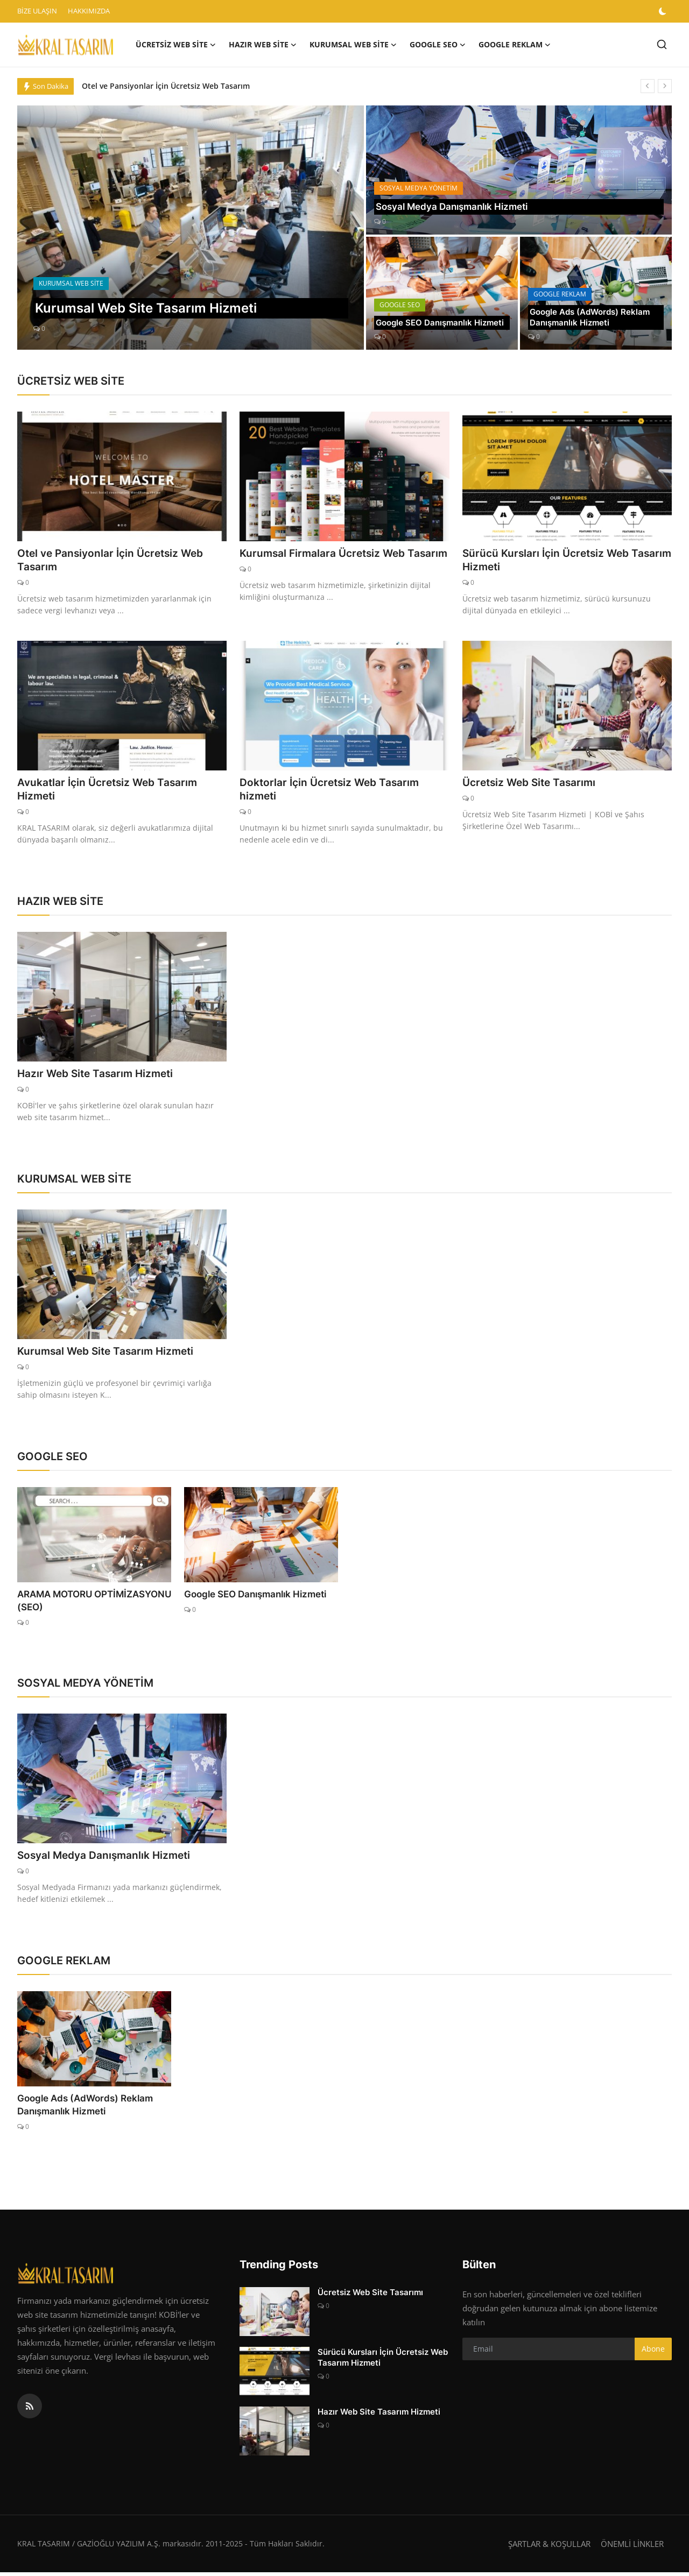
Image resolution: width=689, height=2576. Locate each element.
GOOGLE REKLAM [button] (515, 44)
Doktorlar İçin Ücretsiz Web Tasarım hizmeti (333, 790)
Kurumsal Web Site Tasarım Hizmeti (109, 1354)
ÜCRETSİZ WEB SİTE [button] (176, 44)
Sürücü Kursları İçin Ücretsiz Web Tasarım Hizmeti (549, 560)
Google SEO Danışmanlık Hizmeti (426, 316)
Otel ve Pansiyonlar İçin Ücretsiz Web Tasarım (166, 86)
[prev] (648, 86)
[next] (665, 86)
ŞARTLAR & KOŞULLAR (549, 2547)
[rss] (29, 2409)
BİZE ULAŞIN (37, 11)
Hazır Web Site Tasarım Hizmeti (98, 1076)
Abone (653, 2352)
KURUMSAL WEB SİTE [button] (353, 44)
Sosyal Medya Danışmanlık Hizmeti (457, 206)
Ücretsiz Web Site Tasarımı (532, 783)
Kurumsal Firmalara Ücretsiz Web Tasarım (326, 560)
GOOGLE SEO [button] (438, 44)
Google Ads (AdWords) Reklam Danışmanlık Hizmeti (593, 316)
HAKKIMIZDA (89, 11)
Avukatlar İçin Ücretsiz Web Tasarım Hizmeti (111, 790)
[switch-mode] (664, 11)
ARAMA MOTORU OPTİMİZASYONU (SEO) (90, 1604)
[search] (662, 44)
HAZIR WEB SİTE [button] (263, 44)
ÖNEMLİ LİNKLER (632, 2547)
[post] (190, 227)
